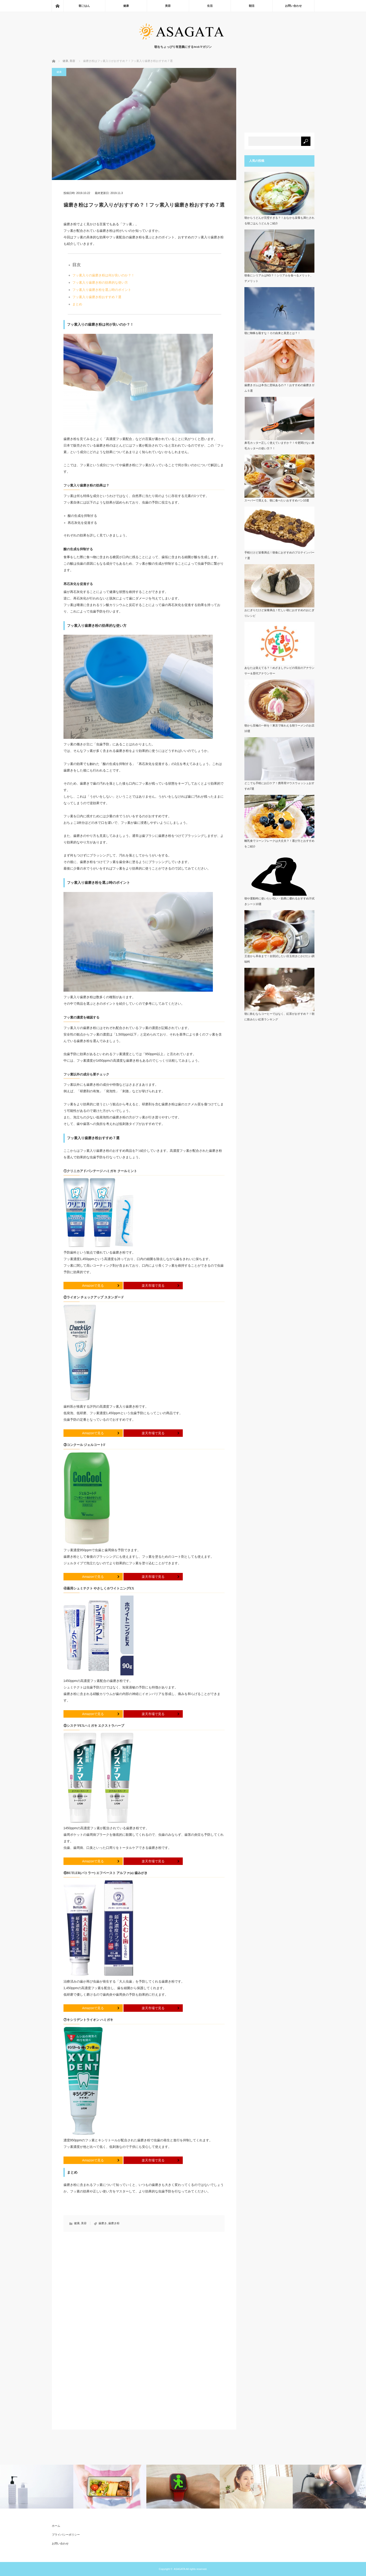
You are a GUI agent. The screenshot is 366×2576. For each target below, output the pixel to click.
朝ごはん (84, 5)
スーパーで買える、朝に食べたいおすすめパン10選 (276, 500)
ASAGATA (179, 2569)
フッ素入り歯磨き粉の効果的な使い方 (100, 282)
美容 (168, 5)
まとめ (77, 304)
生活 (210, 5)
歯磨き (103, 2223)
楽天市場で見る (153, 1285)
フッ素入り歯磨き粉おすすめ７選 (96, 297)
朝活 (251, 5)
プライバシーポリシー (66, 2534)
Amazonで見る (93, 1285)
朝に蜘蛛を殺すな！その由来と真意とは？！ (272, 333)
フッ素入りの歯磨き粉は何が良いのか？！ (103, 275)
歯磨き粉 (114, 2223)
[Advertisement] (102, 2276)
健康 (126, 5)
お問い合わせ (293, 5)
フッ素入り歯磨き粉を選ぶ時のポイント (101, 290)
